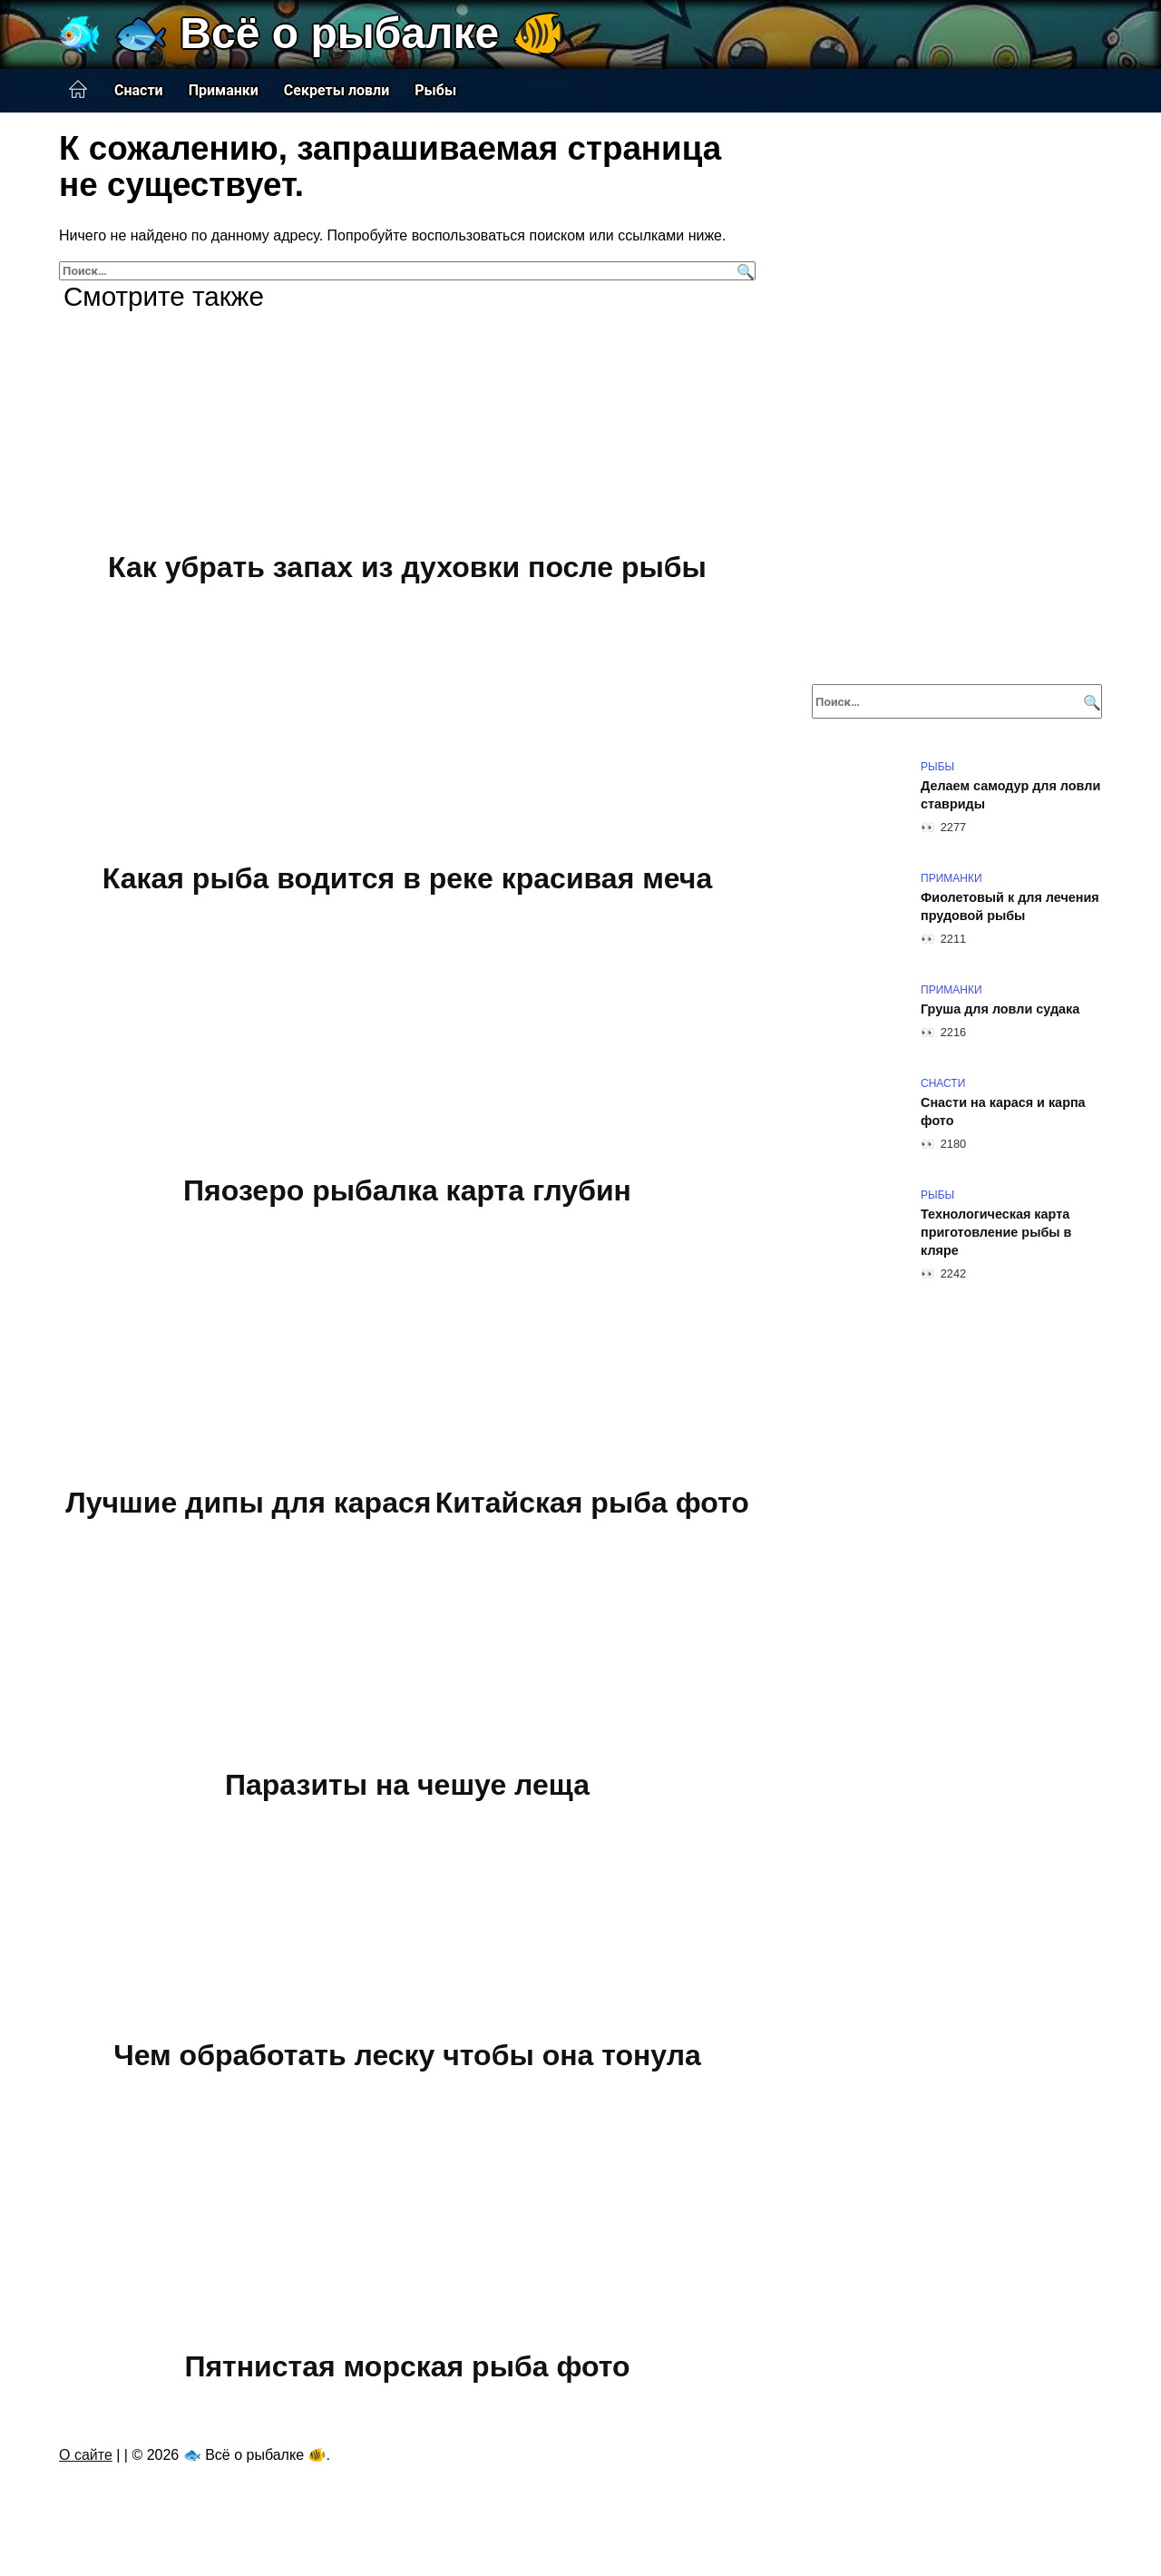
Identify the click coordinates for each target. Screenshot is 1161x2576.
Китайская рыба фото (592, 1502)
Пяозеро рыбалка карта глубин (407, 1190)
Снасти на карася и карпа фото (1003, 1111)
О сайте (85, 2455)
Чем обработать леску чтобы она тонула (407, 2055)
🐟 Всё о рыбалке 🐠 (339, 33)
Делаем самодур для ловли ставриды (1010, 795)
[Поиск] (743, 270)
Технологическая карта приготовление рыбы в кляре (996, 1232)
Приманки (224, 90)
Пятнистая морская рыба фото (406, 2367)
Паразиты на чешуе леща (407, 1784)
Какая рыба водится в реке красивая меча (407, 879)
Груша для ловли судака (1000, 1009)
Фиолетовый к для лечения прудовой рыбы (1010, 906)
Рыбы (435, 90)
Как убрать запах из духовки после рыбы (407, 567)
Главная (78, 90)
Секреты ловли (336, 90)
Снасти (138, 90)
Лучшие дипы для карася (248, 1502)
